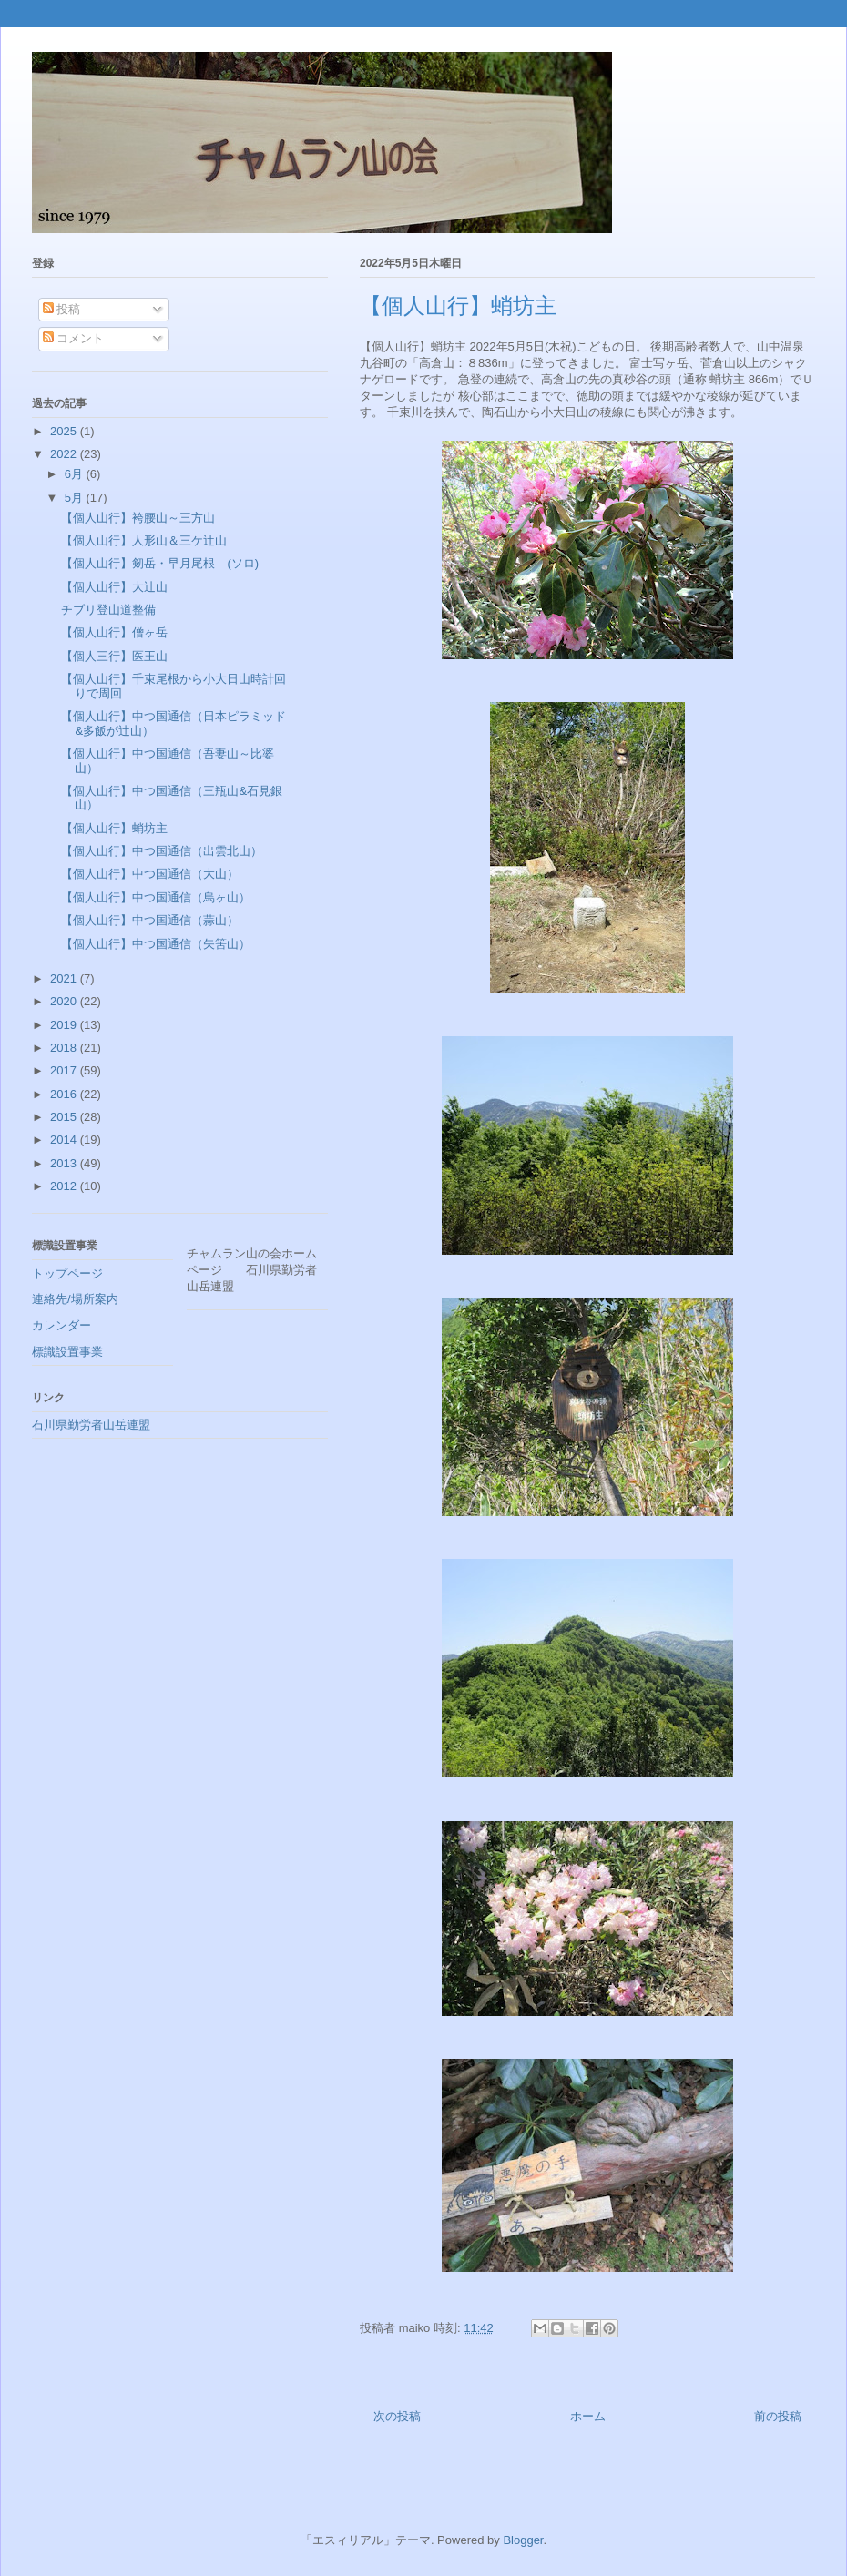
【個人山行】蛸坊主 (114, 828)
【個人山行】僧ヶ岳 (114, 632)
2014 (65, 1139)
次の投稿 (397, 2416)
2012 (65, 1186)
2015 (65, 1117)
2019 (65, 1025)
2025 (65, 431)
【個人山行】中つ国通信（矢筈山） (155, 944)
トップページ (67, 1273)
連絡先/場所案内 (75, 1299)
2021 (65, 978)
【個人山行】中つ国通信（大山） (150, 874)
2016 (65, 1094)
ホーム (588, 2416)
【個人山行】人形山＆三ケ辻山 (144, 540)
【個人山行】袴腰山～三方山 (138, 517)
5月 (76, 497)
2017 (65, 1070)
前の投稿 (777, 2416)
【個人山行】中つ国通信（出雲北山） (161, 851)
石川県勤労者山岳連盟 (91, 1424)
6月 (76, 474)
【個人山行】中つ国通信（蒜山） (150, 920)
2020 (65, 1001)
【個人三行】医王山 (114, 656)
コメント (74, 338)
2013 (65, 1163)
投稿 (62, 309)
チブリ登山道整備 (108, 609)
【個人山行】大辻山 (114, 587)
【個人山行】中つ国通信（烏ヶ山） (155, 897)
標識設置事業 (67, 1352)
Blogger (523, 2540)
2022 (65, 454)
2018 (65, 1047)
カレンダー (61, 1325)
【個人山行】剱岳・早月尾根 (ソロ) (160, 563)
